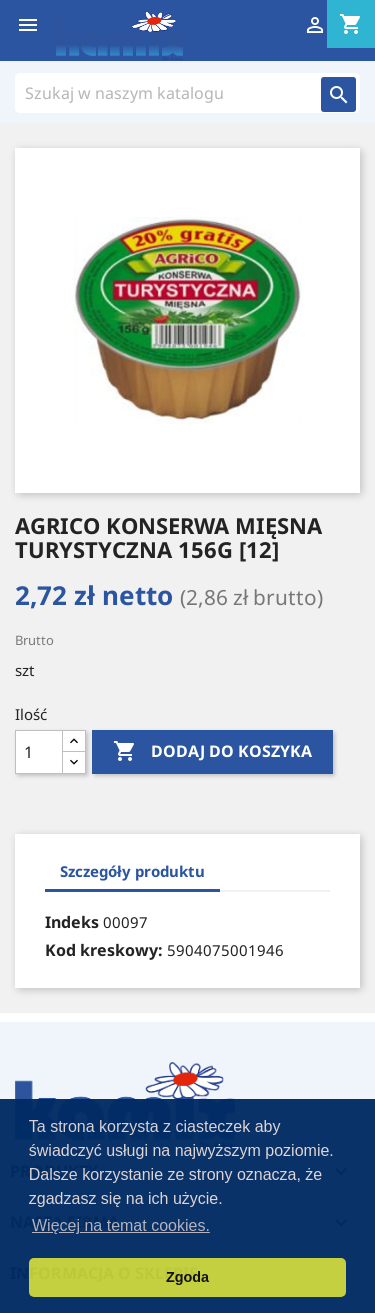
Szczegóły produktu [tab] (132, 871)
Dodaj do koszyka (212, 752)
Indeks (72, 922)
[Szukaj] (168, 93)
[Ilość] (39, 752)
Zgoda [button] (187, 1277)
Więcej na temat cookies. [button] (121, 1225)
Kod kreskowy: (104, 950)
